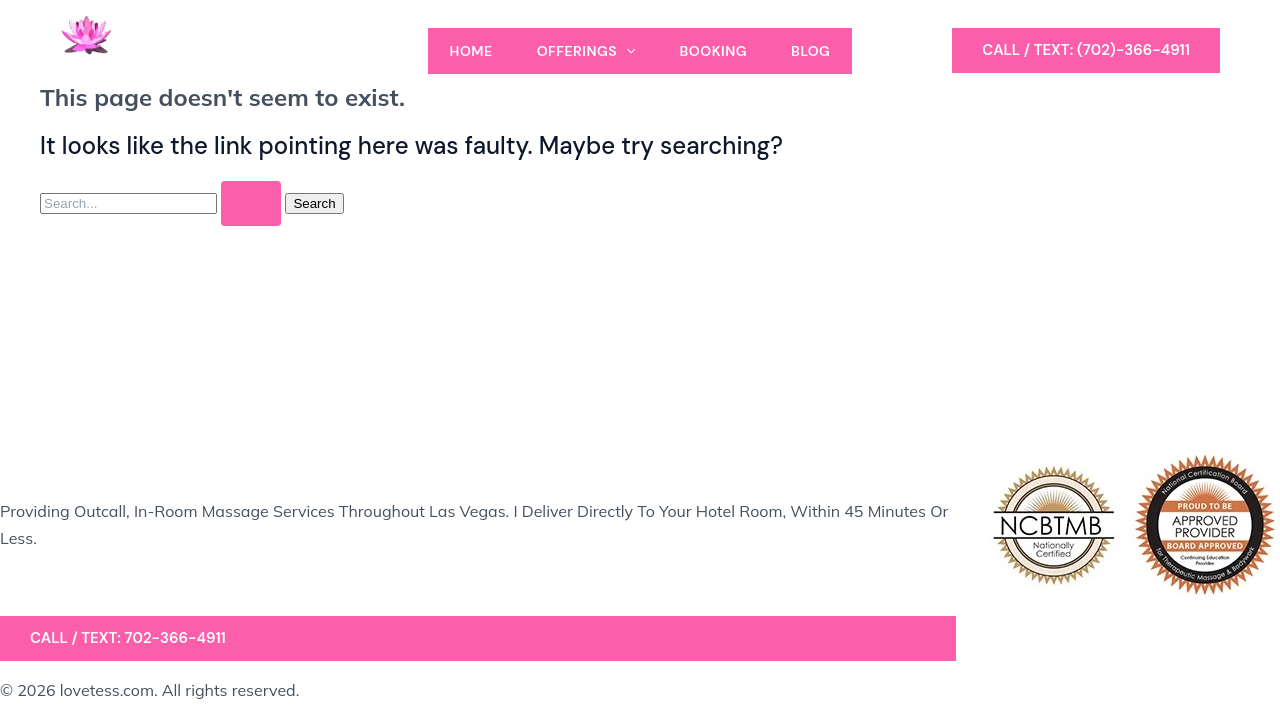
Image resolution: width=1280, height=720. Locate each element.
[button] (1086, 50)
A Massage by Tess (170, 69)
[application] (626, 51)
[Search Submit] (251, 203)
